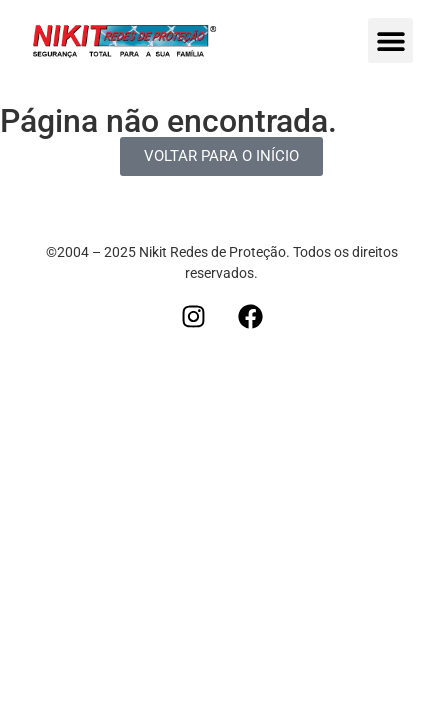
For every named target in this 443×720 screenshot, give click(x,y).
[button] (390, 40)
